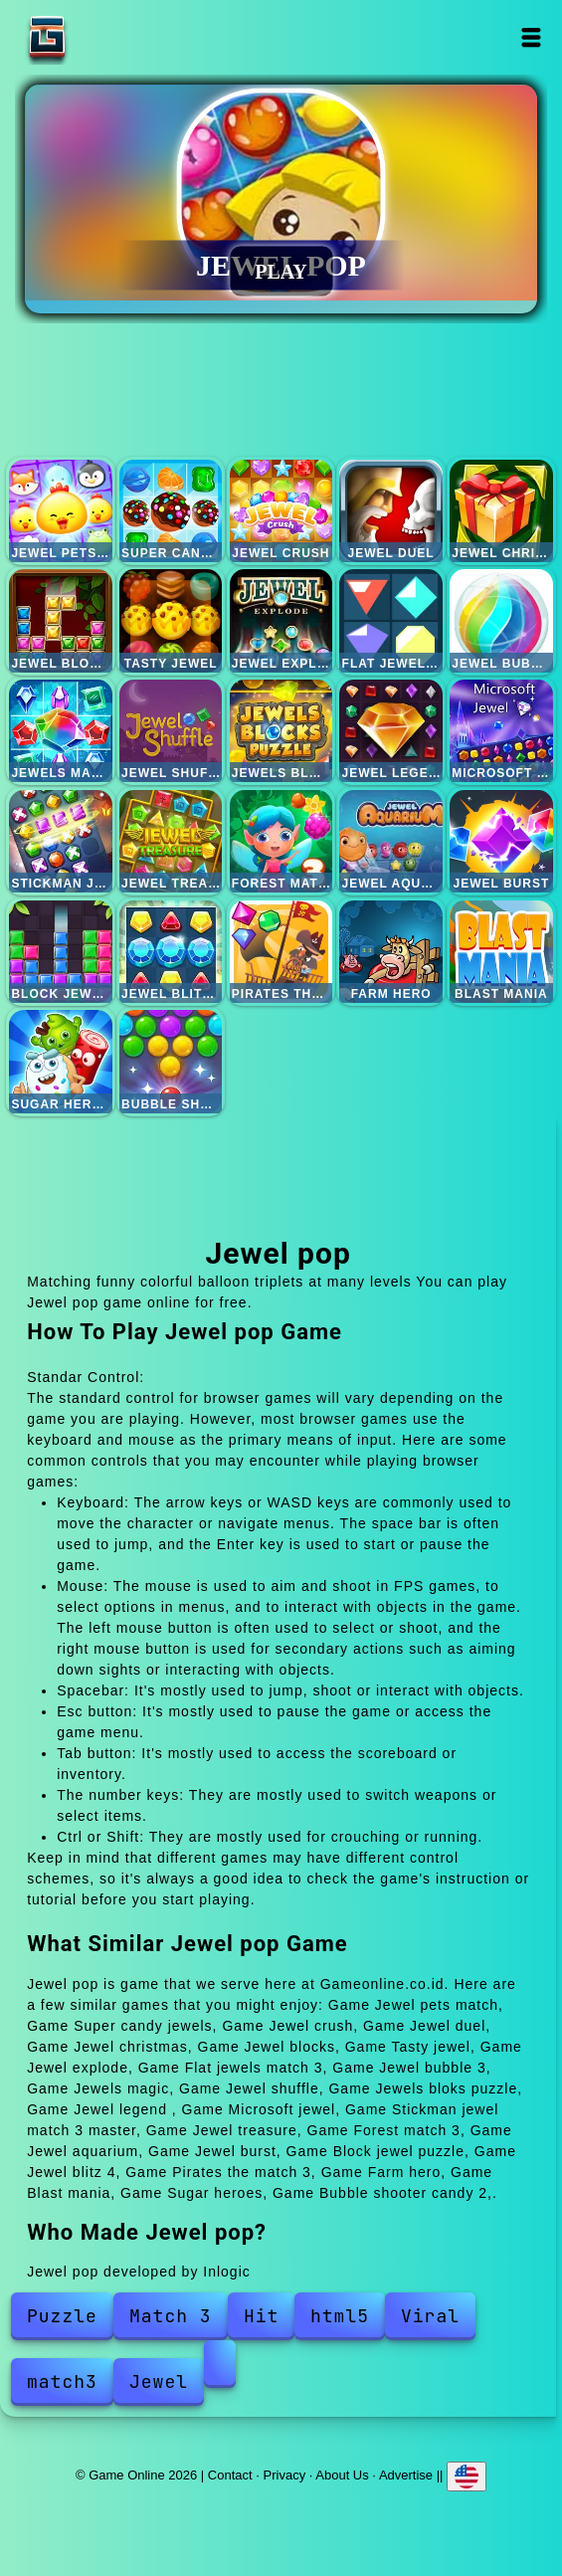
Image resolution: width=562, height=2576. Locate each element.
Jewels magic (60, 731)
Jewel (158, 2381)
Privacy (285, 2475)
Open (531, 37)
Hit (261, 2315)
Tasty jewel (170, 620)
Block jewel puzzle (60, 951)
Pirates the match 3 (281, 951)
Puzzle (62, 2315)
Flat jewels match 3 (390, 620)
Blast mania (501, 951)
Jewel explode (281, 620)
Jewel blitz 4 (170, 951)
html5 (339, 2315)
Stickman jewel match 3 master (60, 841)
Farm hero (390, 951)
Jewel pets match (60, 511)
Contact (230, 2475)
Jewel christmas (501, 511)
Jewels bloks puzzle (281, 731)
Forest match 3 (281, 841)
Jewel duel (390, 511)
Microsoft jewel (501, 731)
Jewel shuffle (170, 731)
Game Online (109, 37)
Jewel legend (390, 731)
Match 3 (170, 2315)
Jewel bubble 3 (501, 620)
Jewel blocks (60, 620)
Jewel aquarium (390, 841)
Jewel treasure (170, 841)
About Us (341, 2475)
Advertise (406, 2475)
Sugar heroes (60, 1061)
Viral (430, 2315)
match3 (62, 2381)
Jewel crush (281, 511)
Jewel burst (501, 841)
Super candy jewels (170, 511)
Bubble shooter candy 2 (170, 1061)
